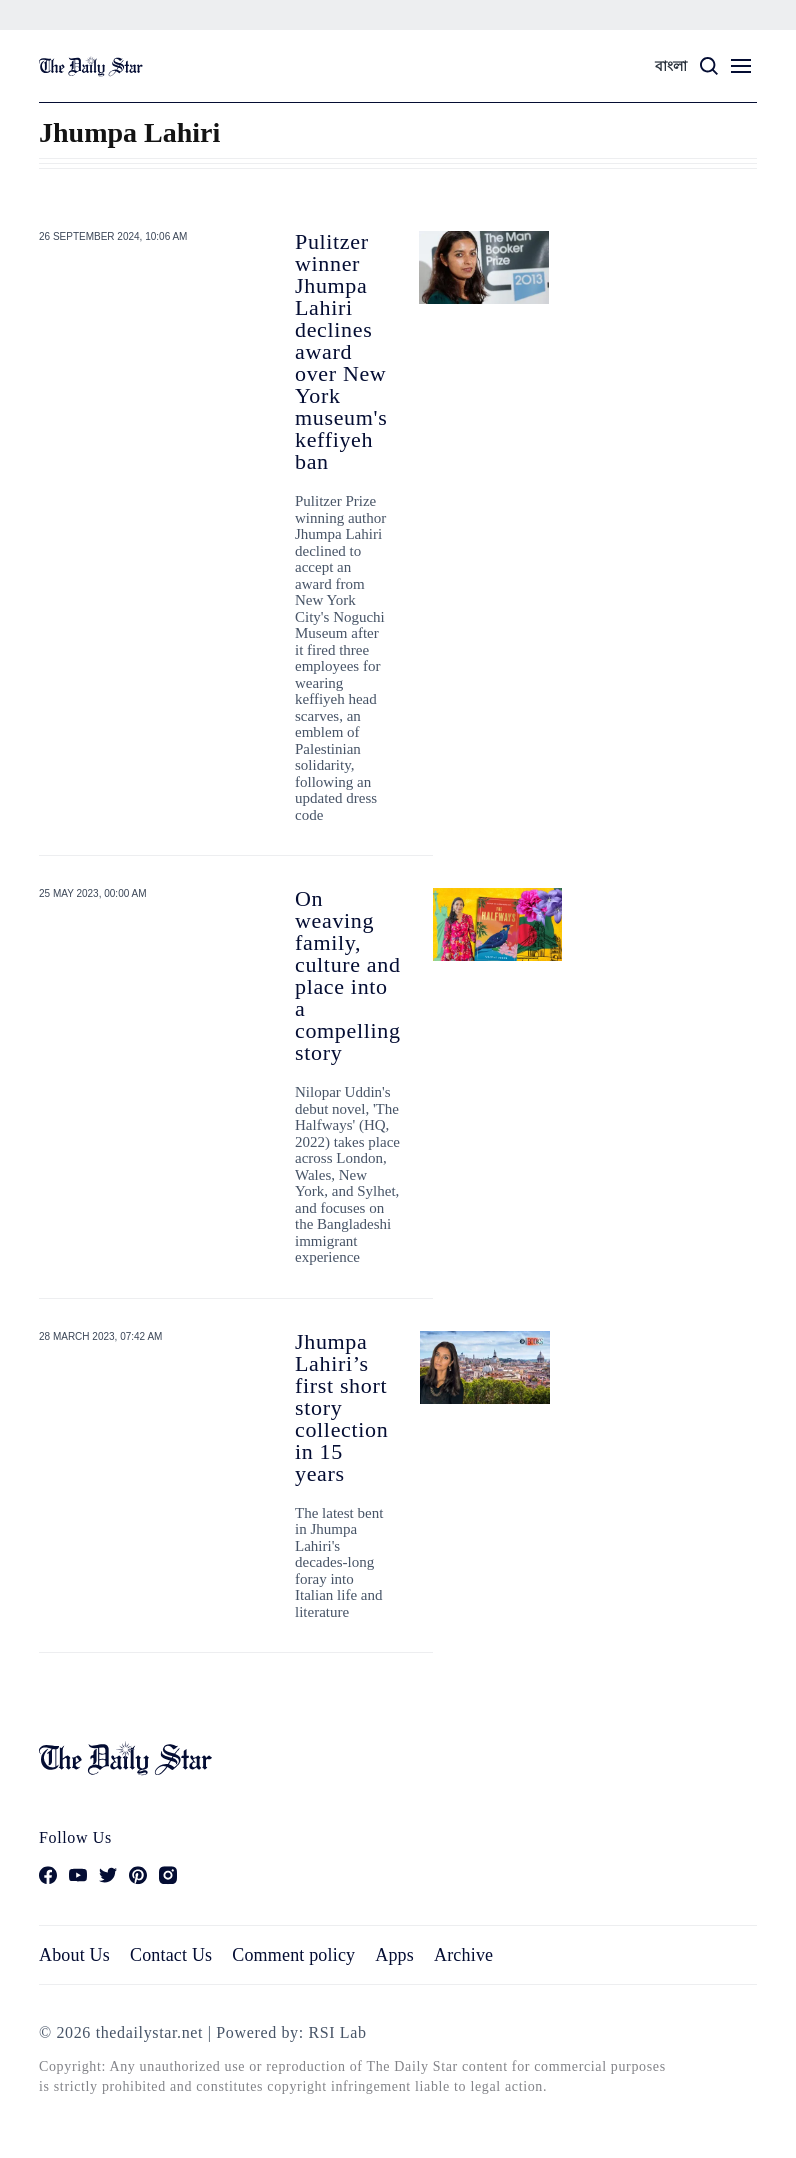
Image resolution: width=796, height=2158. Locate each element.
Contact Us (171, 1955)
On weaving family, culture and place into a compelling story (348, 975)
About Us (74, 1955)
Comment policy (293, 1955)
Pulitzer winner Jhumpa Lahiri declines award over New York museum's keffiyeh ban (341, 351)
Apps (394, 1955)
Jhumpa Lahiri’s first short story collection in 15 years (341, 1407)
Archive (463, 1955)
